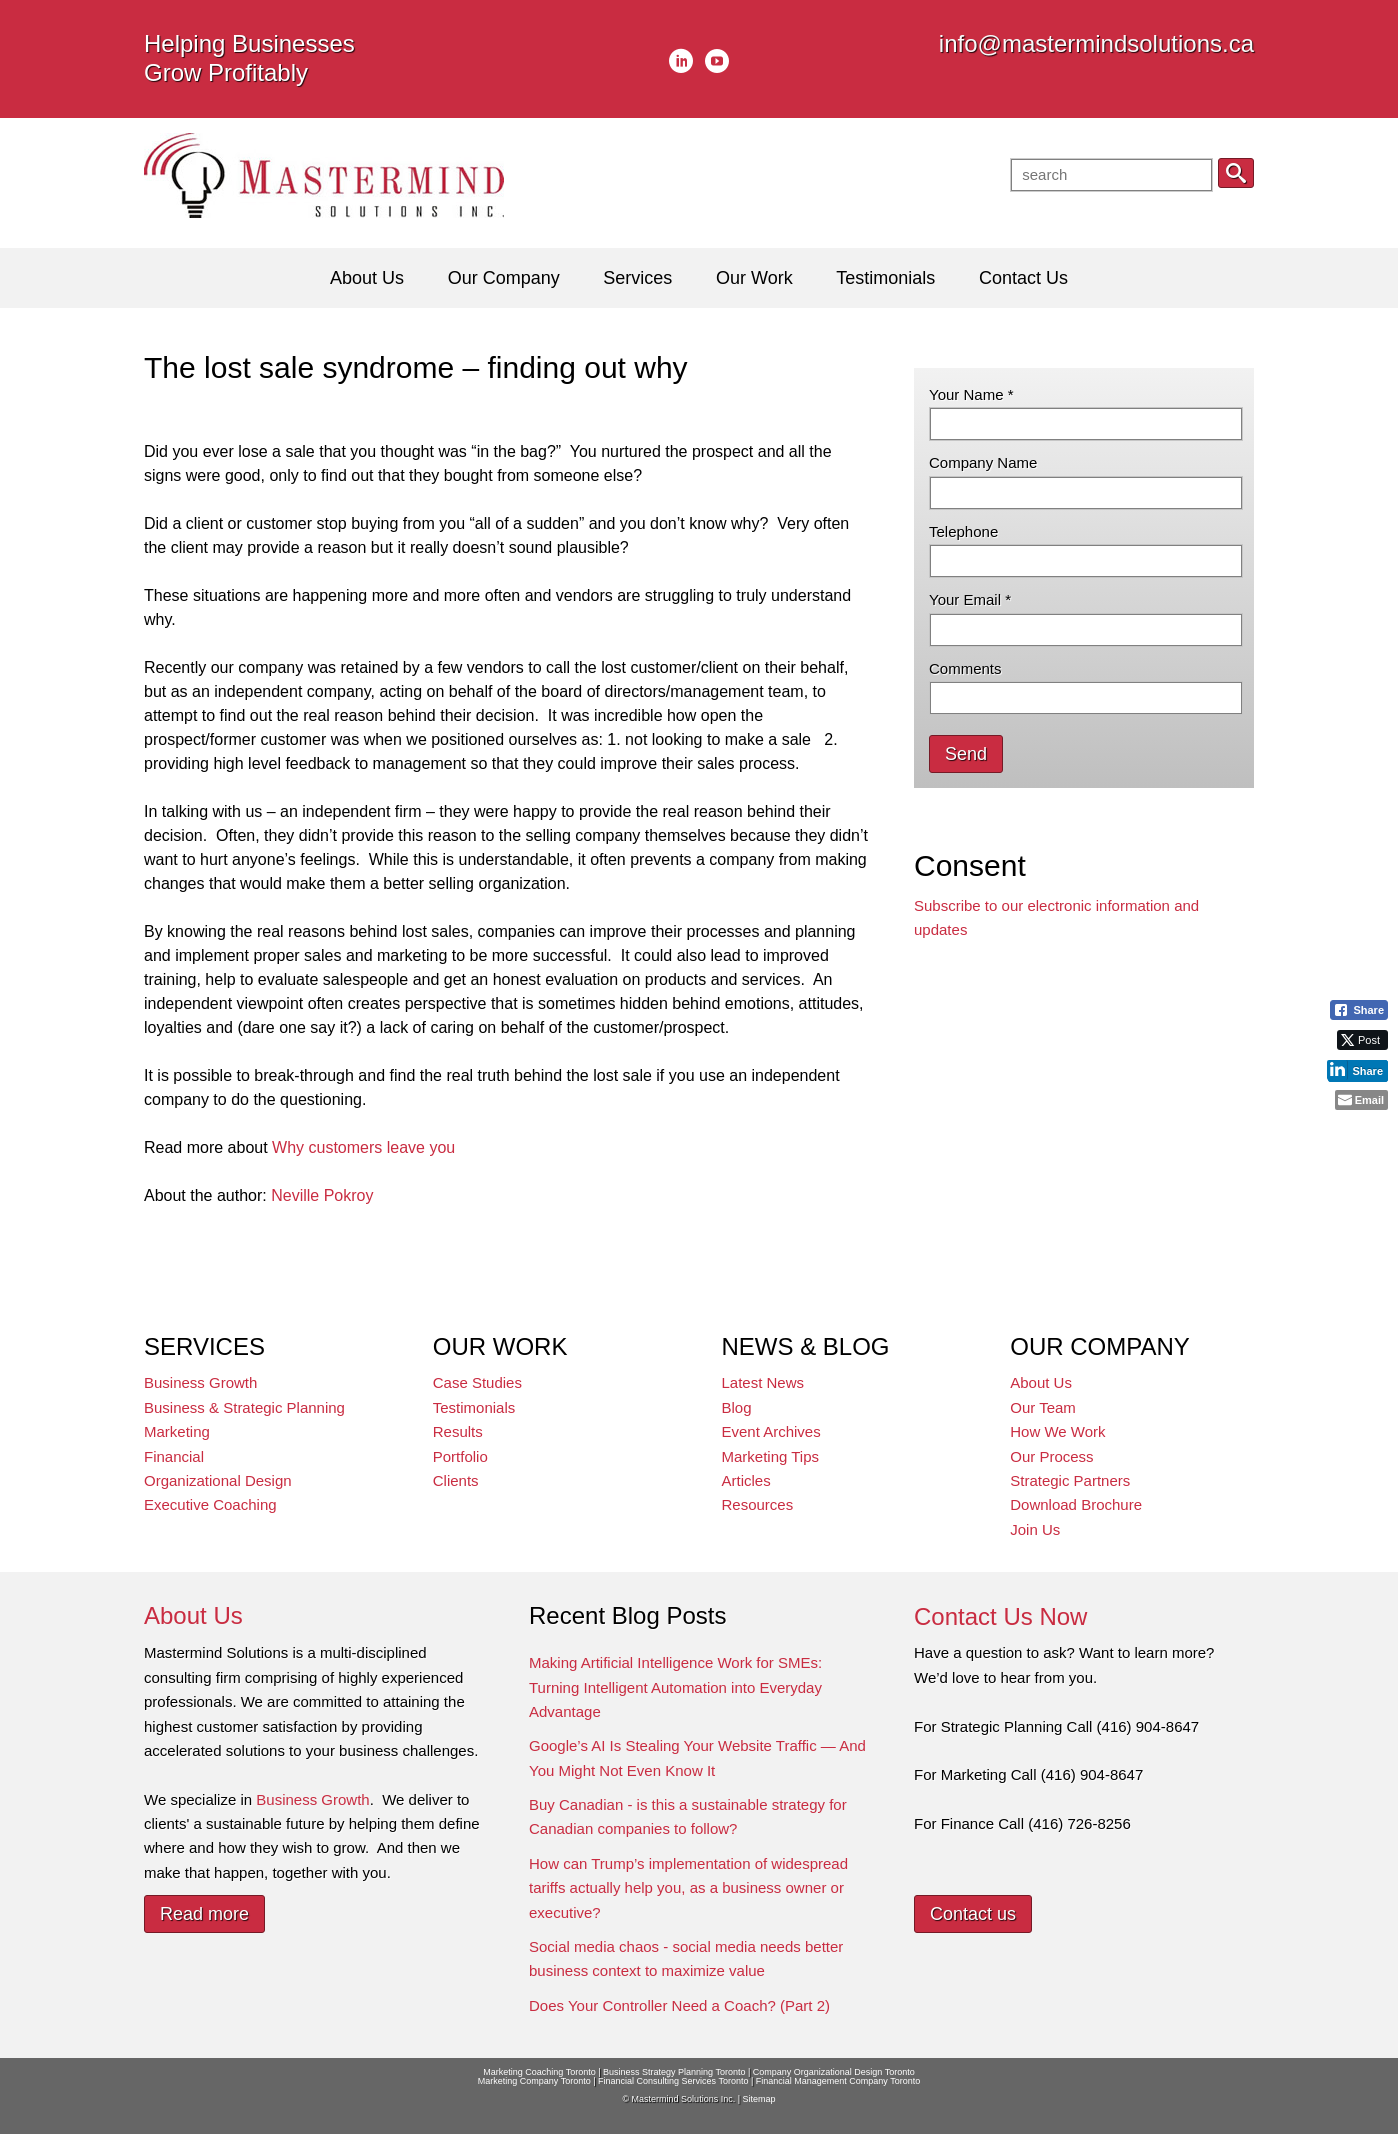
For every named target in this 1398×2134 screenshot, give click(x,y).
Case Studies (477, 1382)
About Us (1041, 1382)
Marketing (177, 1431)
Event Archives (771, 1431)
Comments (965, 668)
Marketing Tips (771, 1456)
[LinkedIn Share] (1357, 1070)
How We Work (1057, 1431)
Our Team (1043, 1407)
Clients (456, 1480)
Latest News (763, 1382)
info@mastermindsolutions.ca (1096, 43)
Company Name (983, 462)
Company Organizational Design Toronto (834, 2072)
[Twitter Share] (1362, 1040)
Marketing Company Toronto (534, 2081)
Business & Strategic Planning (244, 1407)
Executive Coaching (210, 1504)
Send (966, 754)
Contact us (973, 1914)
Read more (204, 1914)
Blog (737, 1407)
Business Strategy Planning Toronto (674, 2072)
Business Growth (200, 1382)
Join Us (1035, 1529)
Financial (174, 1456)
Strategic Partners (1070, 1480)
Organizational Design (218, 1480)
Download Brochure (1076, 1504)
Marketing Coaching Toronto (539, 2072)
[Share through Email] (1361, 1100)
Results (458, 1431)
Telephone (963, 531)
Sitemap (758, 2099)
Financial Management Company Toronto (838, 2081)
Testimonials (474, 1407)
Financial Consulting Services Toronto (673, 2081)
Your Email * (970, 599)
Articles (746, 1480)
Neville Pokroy (322, 1195)
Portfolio (460, 1456)
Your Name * (971, 394)
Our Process (1051, 1456)
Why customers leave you (363, 1147)
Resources (758, 1504)
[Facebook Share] (1359, 1010)
